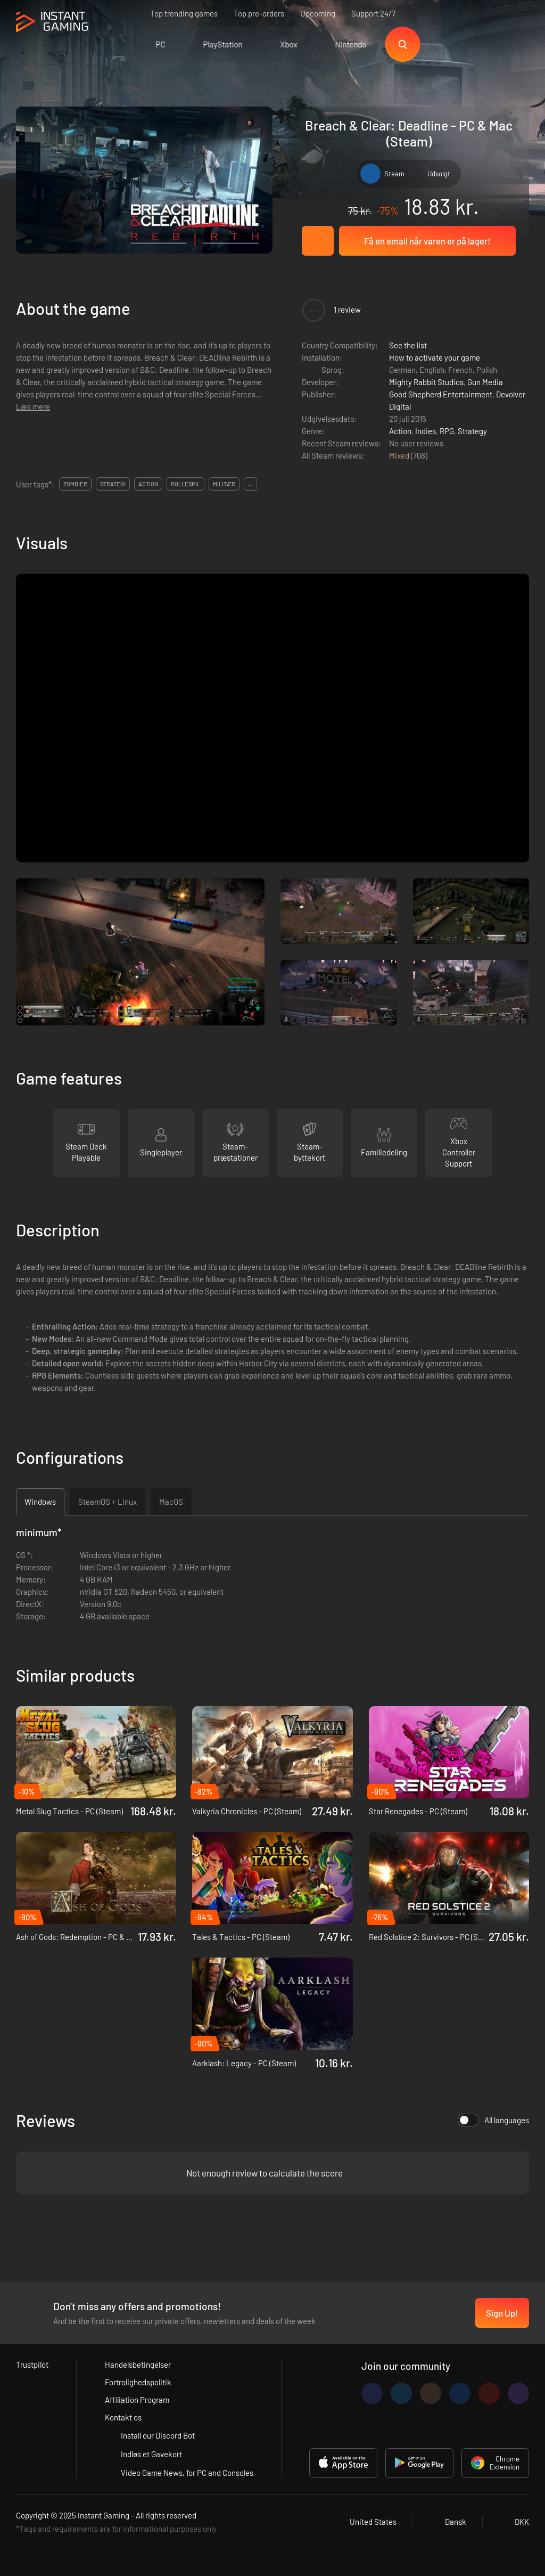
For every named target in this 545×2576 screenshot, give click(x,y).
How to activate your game (434, 357)
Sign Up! (502, 2313)
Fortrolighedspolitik (138, 2382)
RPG (447, 431)
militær (224, 483)
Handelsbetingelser (138, 2364)
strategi (113, 483)
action (148, 483)
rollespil (185, 483)
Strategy (472, 431)
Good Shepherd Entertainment (440, 394)
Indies (425, 431)
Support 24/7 (373, 13)
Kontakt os (123, 2417)
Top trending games (184, 13)
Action (400, 431)
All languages (493, 2120)
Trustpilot (32, 2364)
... (250, 483)
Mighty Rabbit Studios (426, 382)
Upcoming (317, 13)
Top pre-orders (259, 13)
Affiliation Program (137, 2399)
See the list (408, 345)
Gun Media (485, 382)
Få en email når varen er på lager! (427, 240)
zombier (75, 483)
